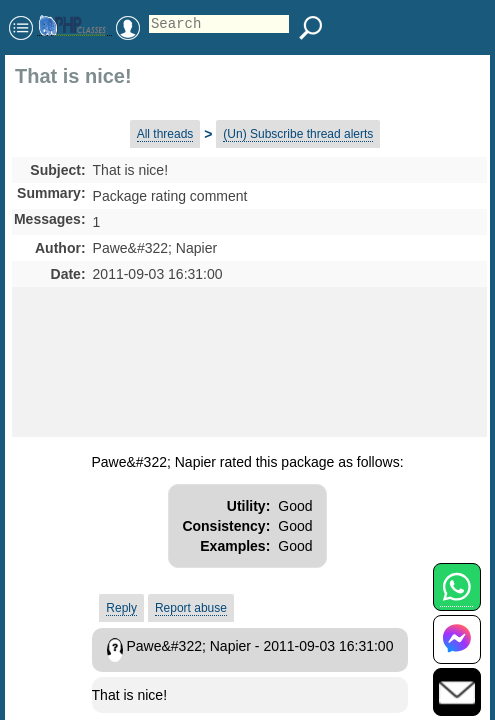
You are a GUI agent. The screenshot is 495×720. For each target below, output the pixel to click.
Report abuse (191, 608)
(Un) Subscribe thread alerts (298, 134)
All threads (165, 134)
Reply (121, 608)
